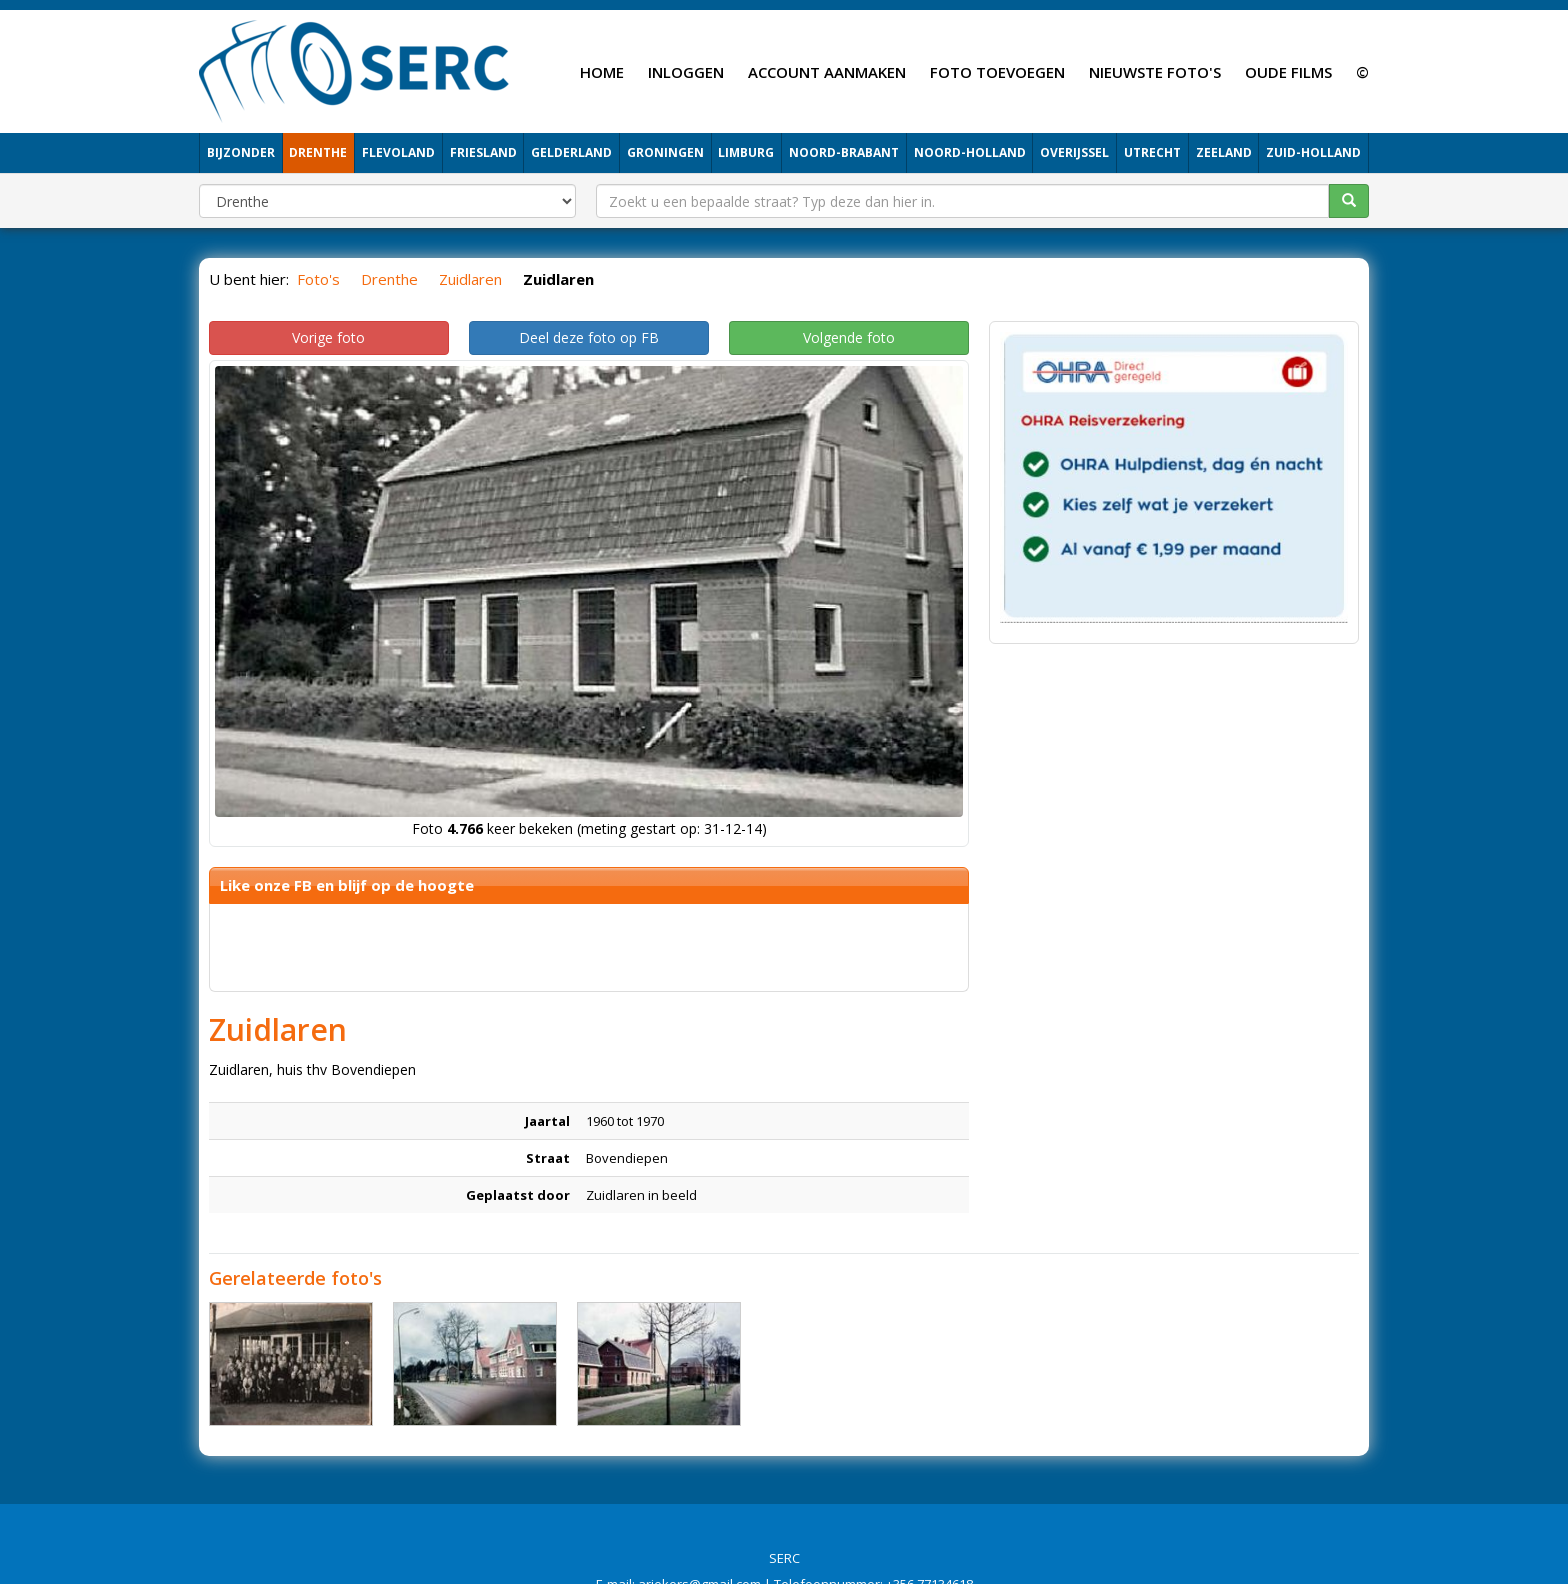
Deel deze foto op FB (589, 337)
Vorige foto (328, 337)
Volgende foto (849, 337)
